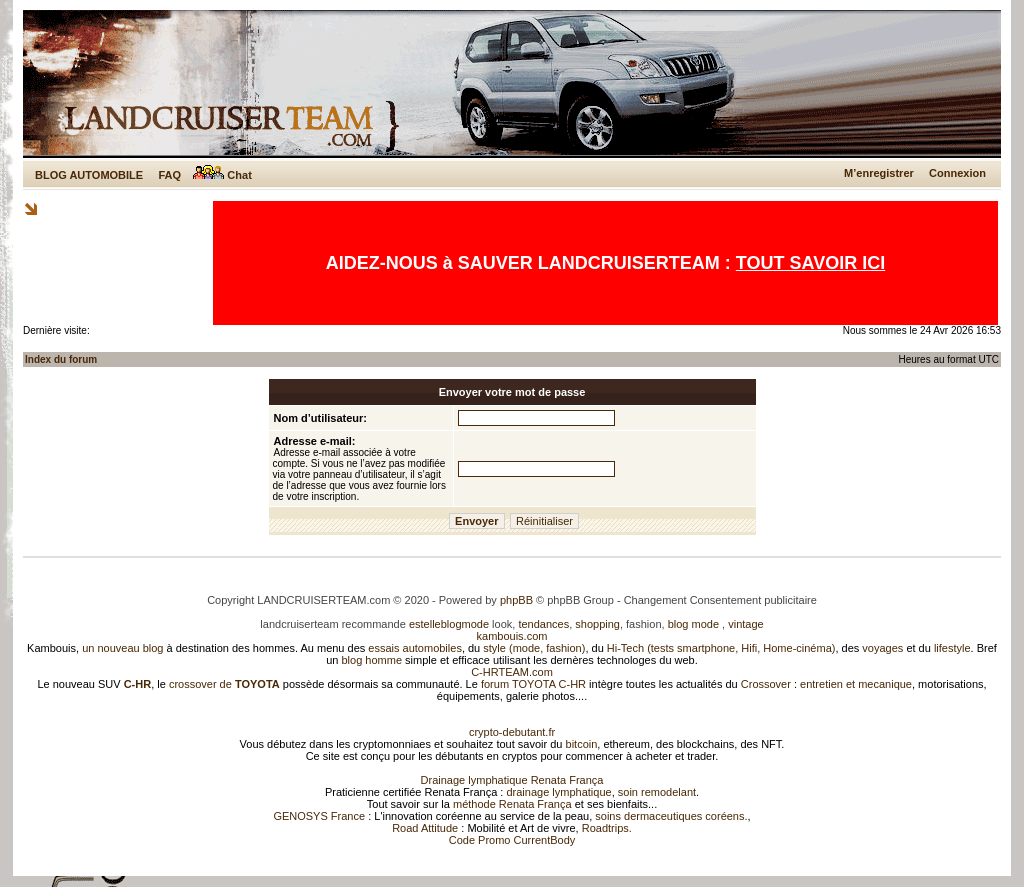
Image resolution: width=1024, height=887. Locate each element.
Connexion (957, 173)
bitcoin (582, 744)
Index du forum (61, 359)
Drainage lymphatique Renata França (512, 780)
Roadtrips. (607, 828)
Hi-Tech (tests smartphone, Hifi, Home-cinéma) (721, 648)
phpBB (516, 600)
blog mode (693, 624)
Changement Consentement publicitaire (720, 600)
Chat (222, 175)
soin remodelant (657, 792)
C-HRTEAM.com (512, 672)
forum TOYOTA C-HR (533, 684)
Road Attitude (425, 828)
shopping (597, 624)
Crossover (766, 684)
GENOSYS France (319, 816)
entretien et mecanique (856, 684)
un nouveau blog (122, 648)
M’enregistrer (879, 173)
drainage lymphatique (558, 792)
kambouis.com (512, 636)
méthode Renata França (512, 804)
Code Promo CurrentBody (512, 840)
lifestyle (952, 648)
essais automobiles (415, 648)
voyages (882, 648)
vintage (745, 624)
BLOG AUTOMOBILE (89, 175)
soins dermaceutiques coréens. (671, 816)
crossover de (223, 684)
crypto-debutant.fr (512, 732)
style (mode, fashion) (534, 648)
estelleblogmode (449, 624)
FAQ (169, 175)
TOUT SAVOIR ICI (810, 263)
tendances (543, 624)
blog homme (372, 660)
